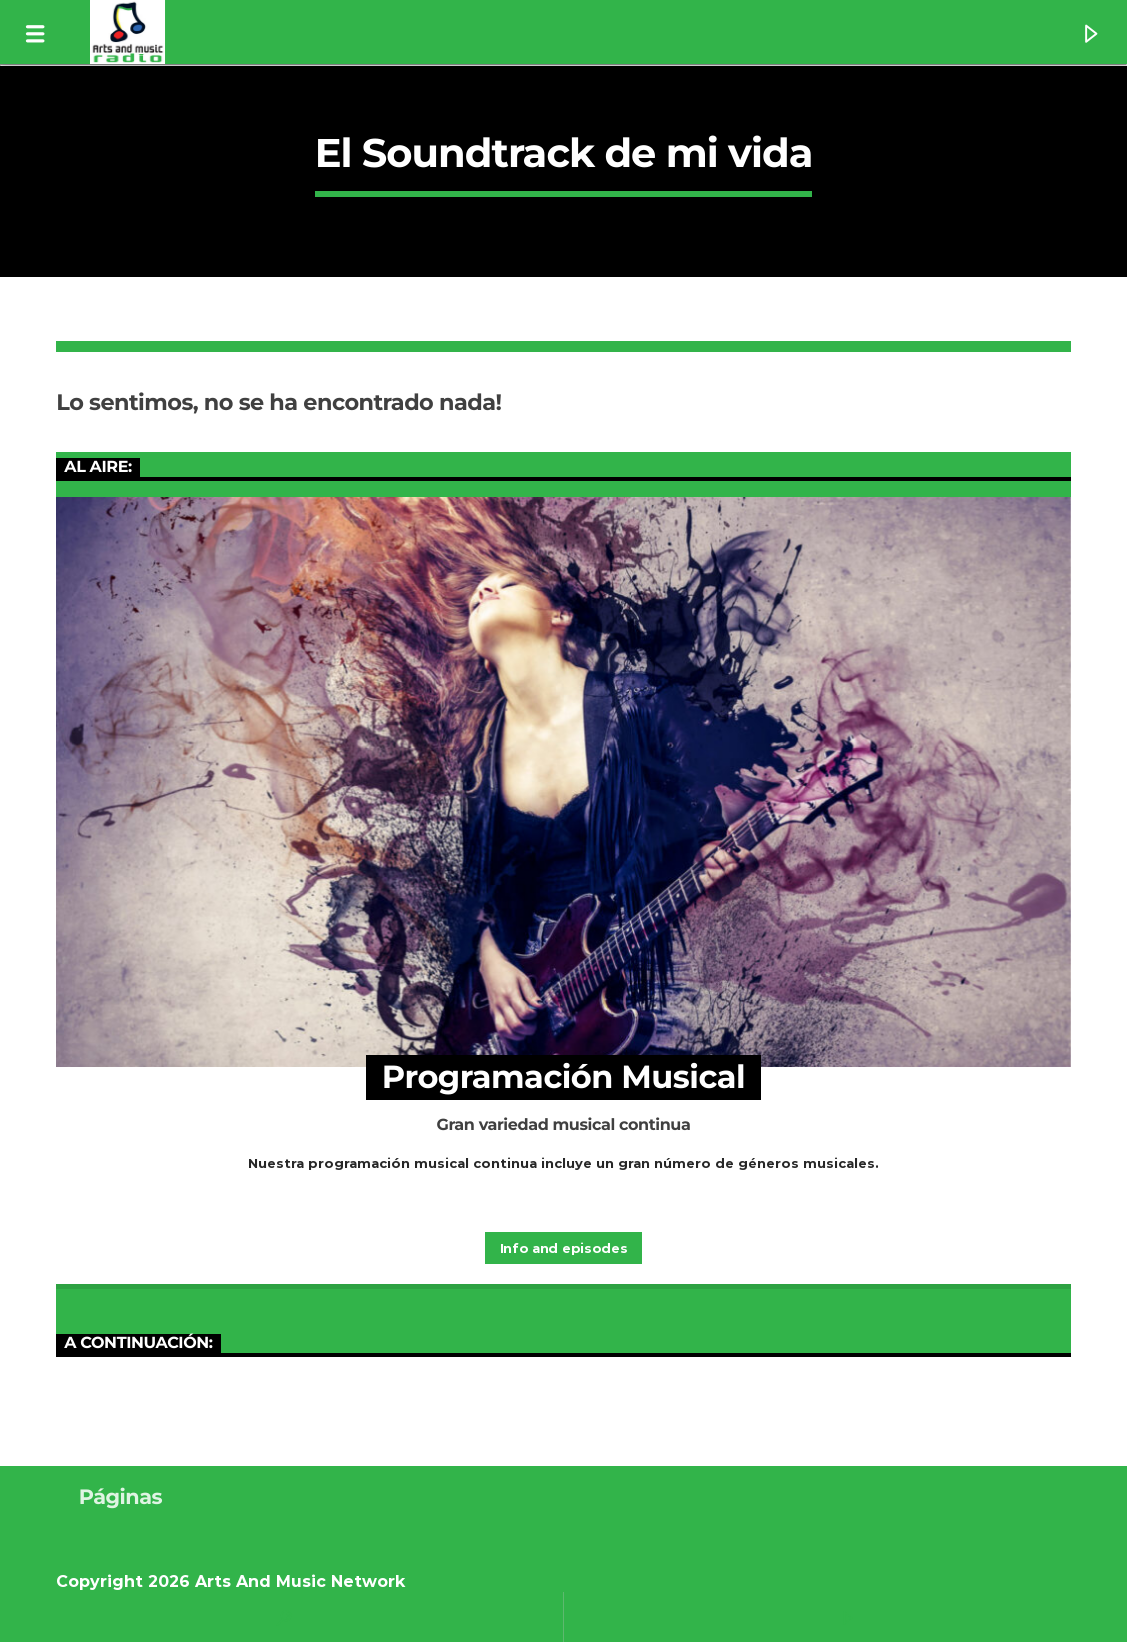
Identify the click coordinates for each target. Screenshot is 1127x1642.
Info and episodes (563, 1248)
